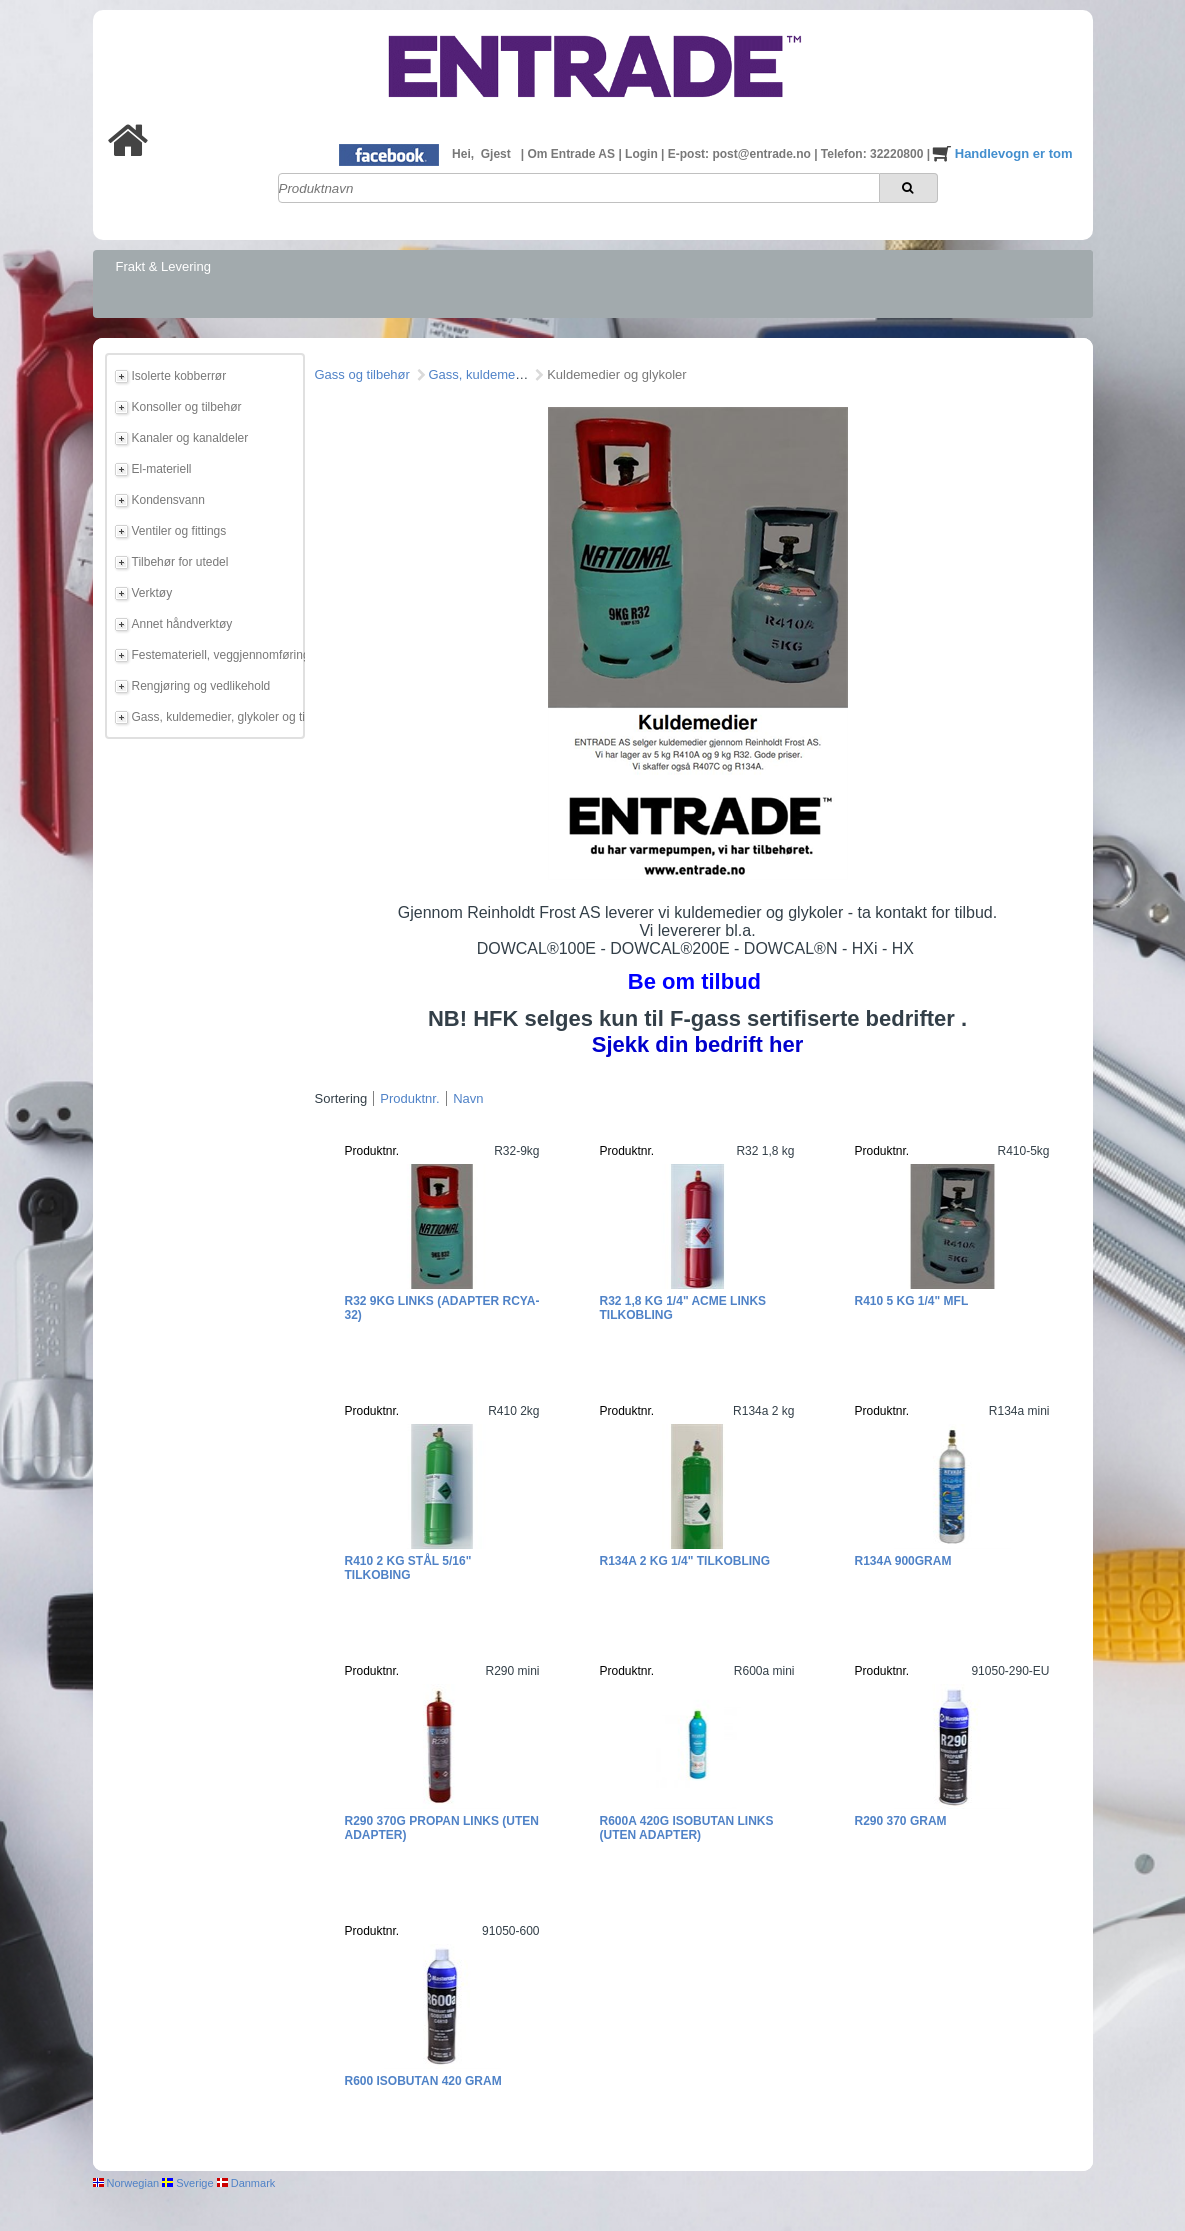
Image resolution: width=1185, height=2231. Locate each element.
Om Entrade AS (572, 154)
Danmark (246, 2183)
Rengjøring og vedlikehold (201, 686)
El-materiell (162, 469)
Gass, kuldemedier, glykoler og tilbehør (215, 717)
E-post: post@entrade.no (741, 154)
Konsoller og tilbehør (187, 407)
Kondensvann (168, 500)
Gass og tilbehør (362, 374)
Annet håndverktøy (182, 624)
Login (643, 154)
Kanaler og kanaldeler (190, 438)
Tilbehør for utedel (180, 562)
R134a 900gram (903, 1561)
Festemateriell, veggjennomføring (215, 655)
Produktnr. (409, 1098)
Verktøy (152, 593)
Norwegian (126, 2183)
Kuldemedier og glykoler (616, 374)
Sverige (187, 2183)
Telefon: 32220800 (874, 154)
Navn (468, 1098)
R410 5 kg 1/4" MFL (912, 1301)
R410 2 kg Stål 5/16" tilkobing (408, 1568)
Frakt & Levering (163, 266)
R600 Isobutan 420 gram (423, 2081)
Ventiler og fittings (179, 531)
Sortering (341, 1098)
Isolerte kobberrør (179, 376)
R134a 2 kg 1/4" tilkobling (685, 1561)
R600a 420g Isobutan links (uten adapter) (687, 1828)
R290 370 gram (901, 1821)
